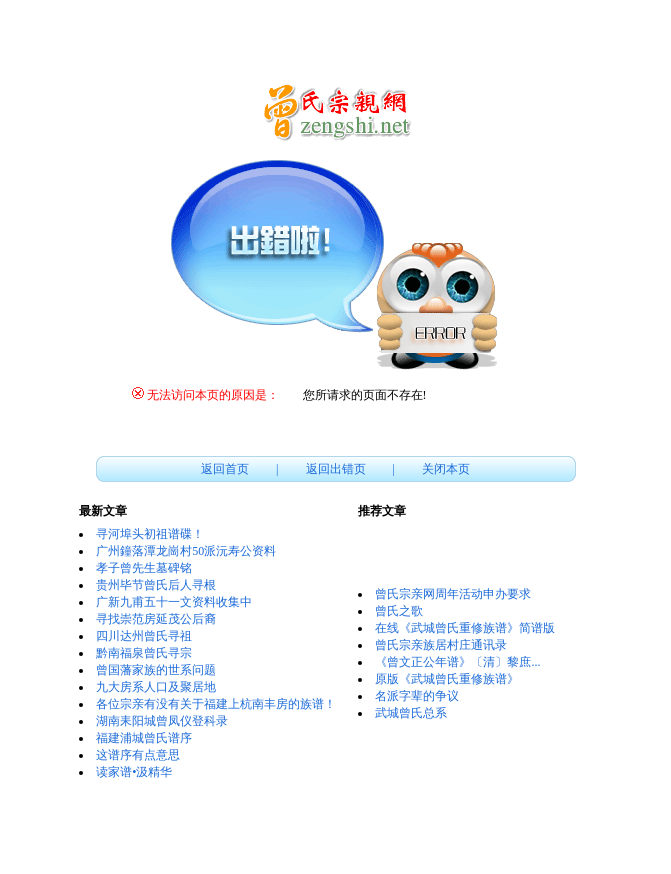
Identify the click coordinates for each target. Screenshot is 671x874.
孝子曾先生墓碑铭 (144, 568)
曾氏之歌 (399, 611)
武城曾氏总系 (411, 713)
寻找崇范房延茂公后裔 (156, 619)
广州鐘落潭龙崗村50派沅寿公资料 (186, 551)
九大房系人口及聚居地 (156, 687)
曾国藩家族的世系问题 (156, 670)
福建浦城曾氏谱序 (144, 738)
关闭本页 (446, 469)
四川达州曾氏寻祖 (144, 636)
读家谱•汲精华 (134, 772)
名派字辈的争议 (417, 696)
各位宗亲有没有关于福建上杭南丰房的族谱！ (216, 704)
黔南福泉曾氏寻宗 (144, 653)
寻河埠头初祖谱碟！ (150, 534)
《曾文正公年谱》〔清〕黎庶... (457, 662)
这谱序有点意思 (138, 755)
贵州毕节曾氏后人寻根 (156, 585)
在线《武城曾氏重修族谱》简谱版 (465, 628)
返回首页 (225, 469)
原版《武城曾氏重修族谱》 (447, 679)
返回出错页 (336, 469)
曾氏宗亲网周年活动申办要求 (453, 594)
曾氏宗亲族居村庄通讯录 (441, 645)
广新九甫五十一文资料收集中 (174, 602)
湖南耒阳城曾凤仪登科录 (162, 721)
